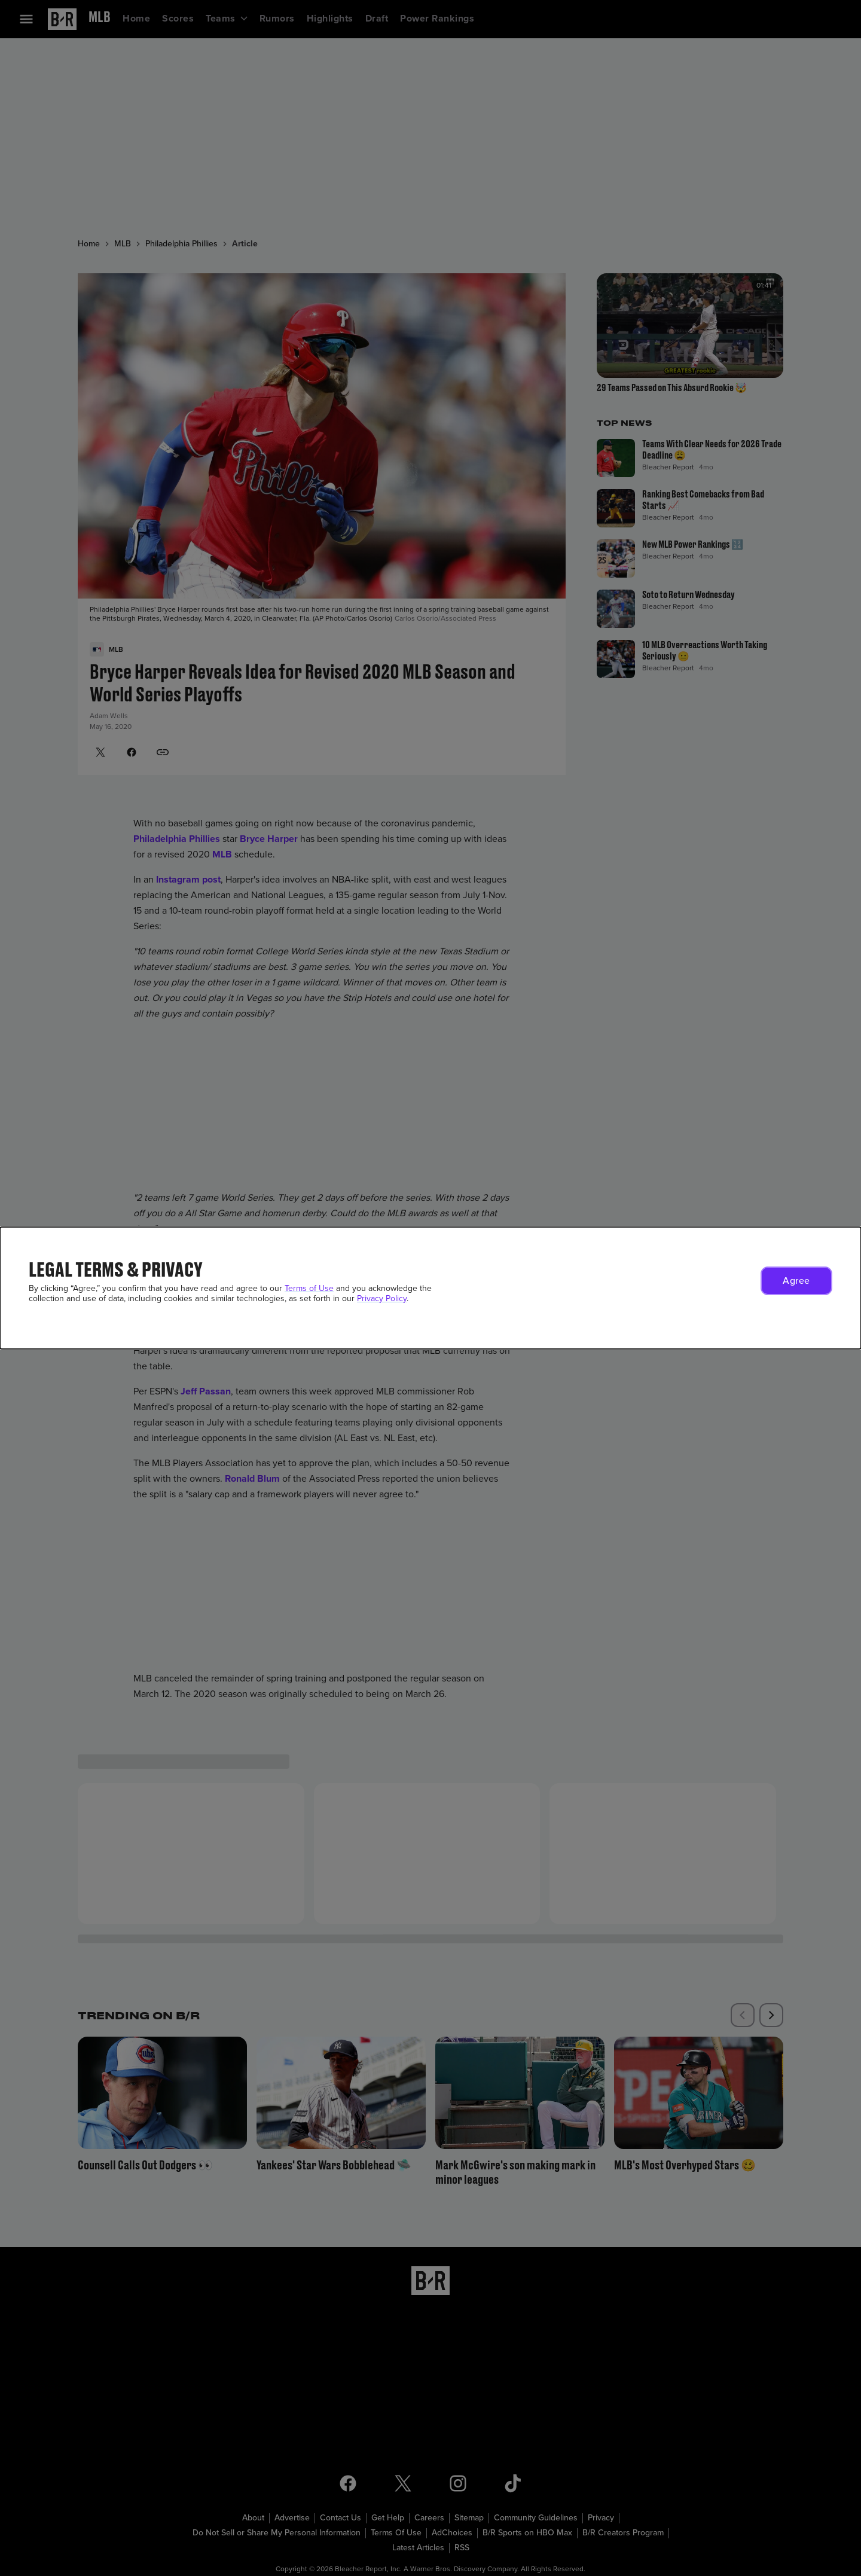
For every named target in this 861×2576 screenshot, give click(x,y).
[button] (796, 1280)
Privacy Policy (382, 1298)
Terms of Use (309, 1288)
